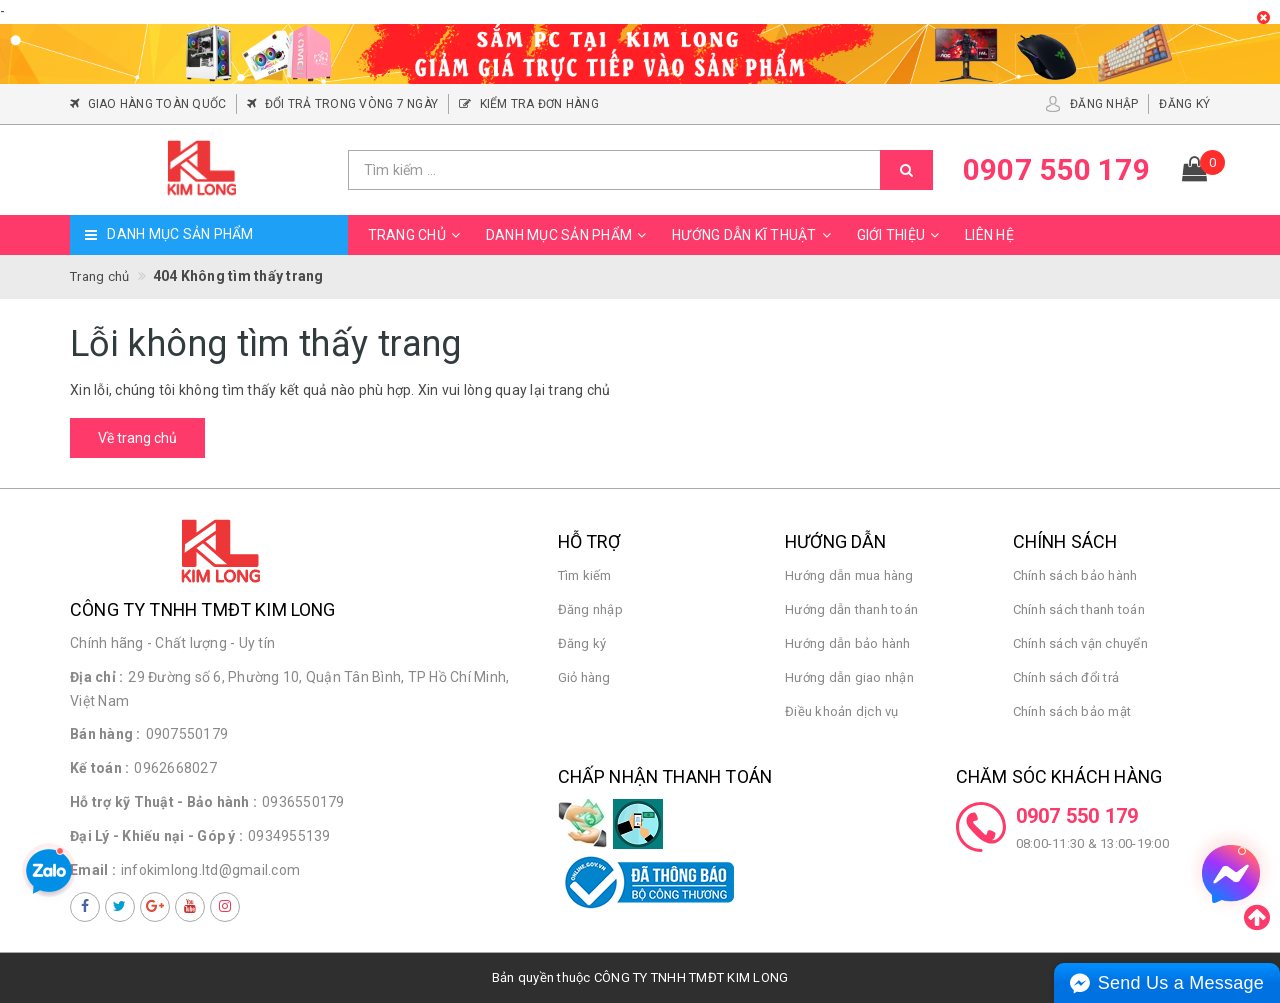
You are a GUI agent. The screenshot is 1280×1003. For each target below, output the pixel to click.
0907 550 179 (1077, 816)
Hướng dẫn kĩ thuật (754, 235)
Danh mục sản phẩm (569, 235)
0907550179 (187, 734)
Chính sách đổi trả (1066, 677)
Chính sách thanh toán (1079, 609)
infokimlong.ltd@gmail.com (210, 870)
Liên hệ (989, 235)
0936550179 (303, 802)
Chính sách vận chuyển (1080, 643)
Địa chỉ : (96, 677)
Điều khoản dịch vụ (842, 711)
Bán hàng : (105, 734)
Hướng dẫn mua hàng (849, 575)
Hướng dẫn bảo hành (848, 643)
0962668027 (175, 768)
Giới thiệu (901, 235)
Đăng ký (582, 643)
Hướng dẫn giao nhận (849, 677)
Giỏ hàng (584, 677)
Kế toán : (99, 768)
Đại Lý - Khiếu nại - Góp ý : (156, 836)
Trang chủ (417, 235)
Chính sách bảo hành (1075, 575)
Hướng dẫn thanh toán (851, 609)
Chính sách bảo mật (1072, 711)
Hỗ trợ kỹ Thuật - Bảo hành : (163, 802)
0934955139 (289, 836)
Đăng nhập (590, 609)
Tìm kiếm (585, 575)
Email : (93, 870)
